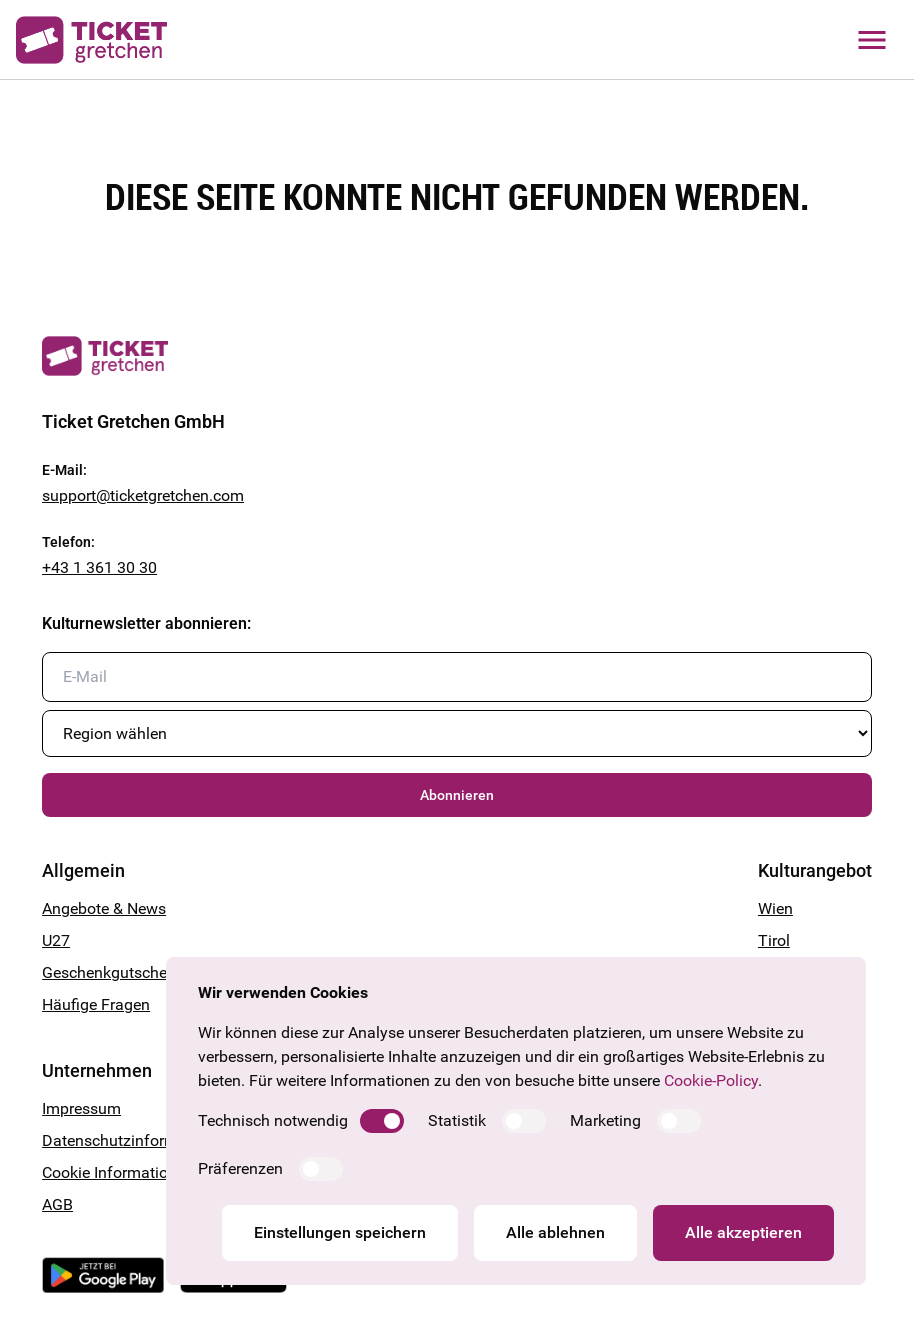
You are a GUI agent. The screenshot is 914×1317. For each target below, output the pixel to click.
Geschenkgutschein (111, 972)
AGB (57, 1204)
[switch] (382, 1121)
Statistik (457, 1120)
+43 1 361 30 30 (99, 567)
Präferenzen (240, 1168)
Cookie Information (109, 1172)
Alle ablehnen (555, 1232)
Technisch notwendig (273, 1120)
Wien (775, 908)
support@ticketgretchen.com (143, 495)
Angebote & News (104, 908)
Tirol (774, 940)
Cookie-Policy (711, 1080)
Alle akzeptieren (743, 1232)
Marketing (605, 1120)
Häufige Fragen (96, 1004)
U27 (56, 940)
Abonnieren (457, 795)
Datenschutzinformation (128, 1140)
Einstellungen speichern (340, 1232)
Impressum (81, 1108)
